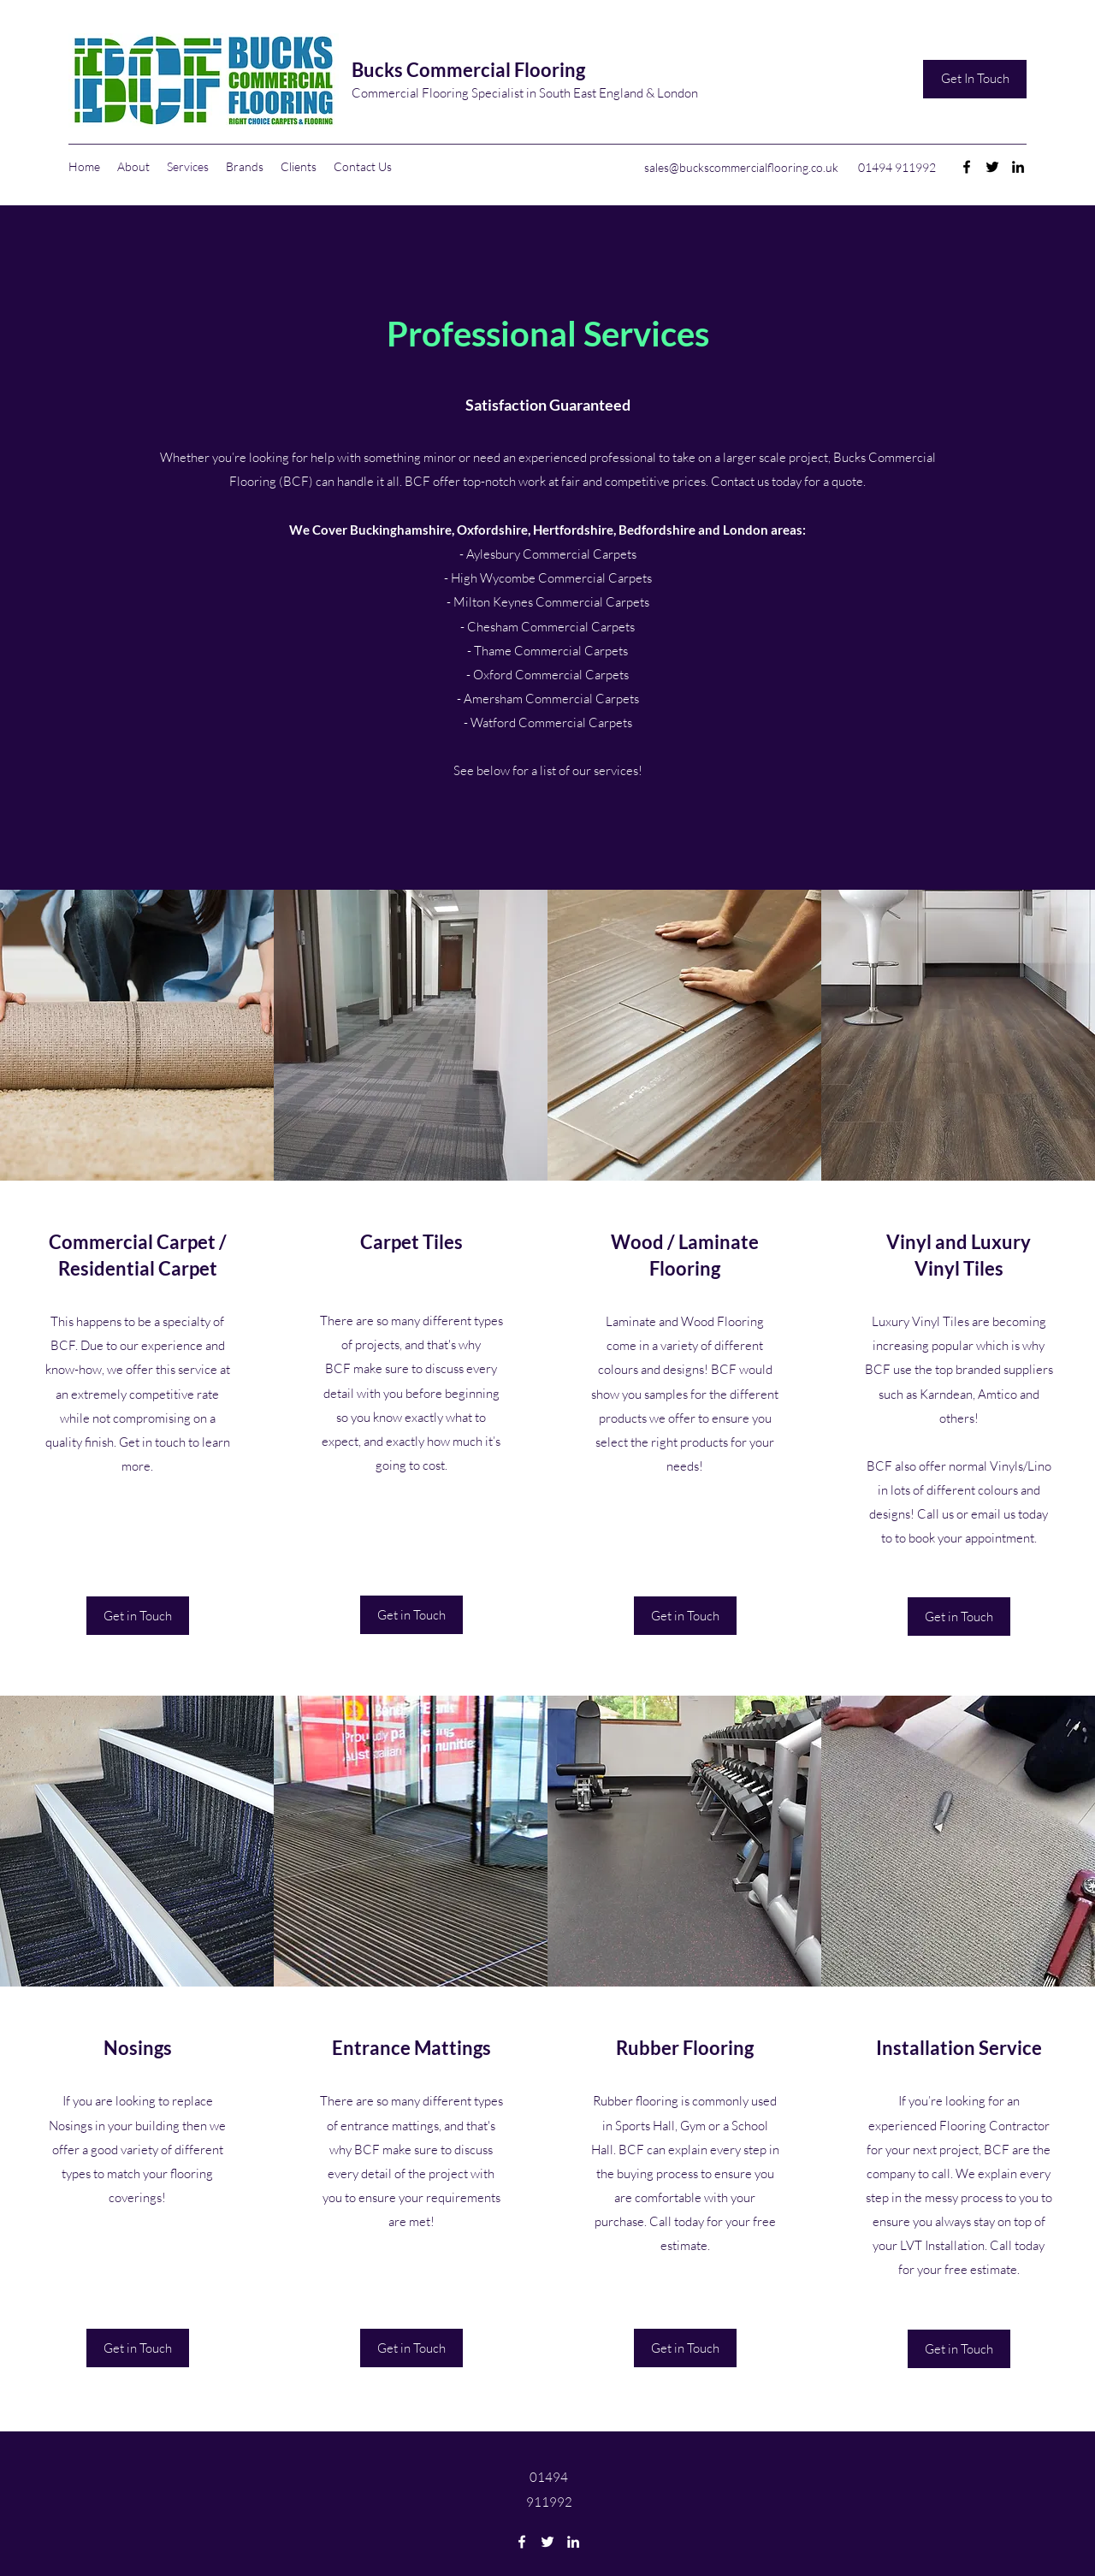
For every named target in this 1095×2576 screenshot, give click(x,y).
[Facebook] (966, 166)
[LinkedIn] (1018, 166)
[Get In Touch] (975, 79)
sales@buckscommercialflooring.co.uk (741, 167)
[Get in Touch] (137, 1615)
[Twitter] (992, 166)
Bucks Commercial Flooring (468, 69)
